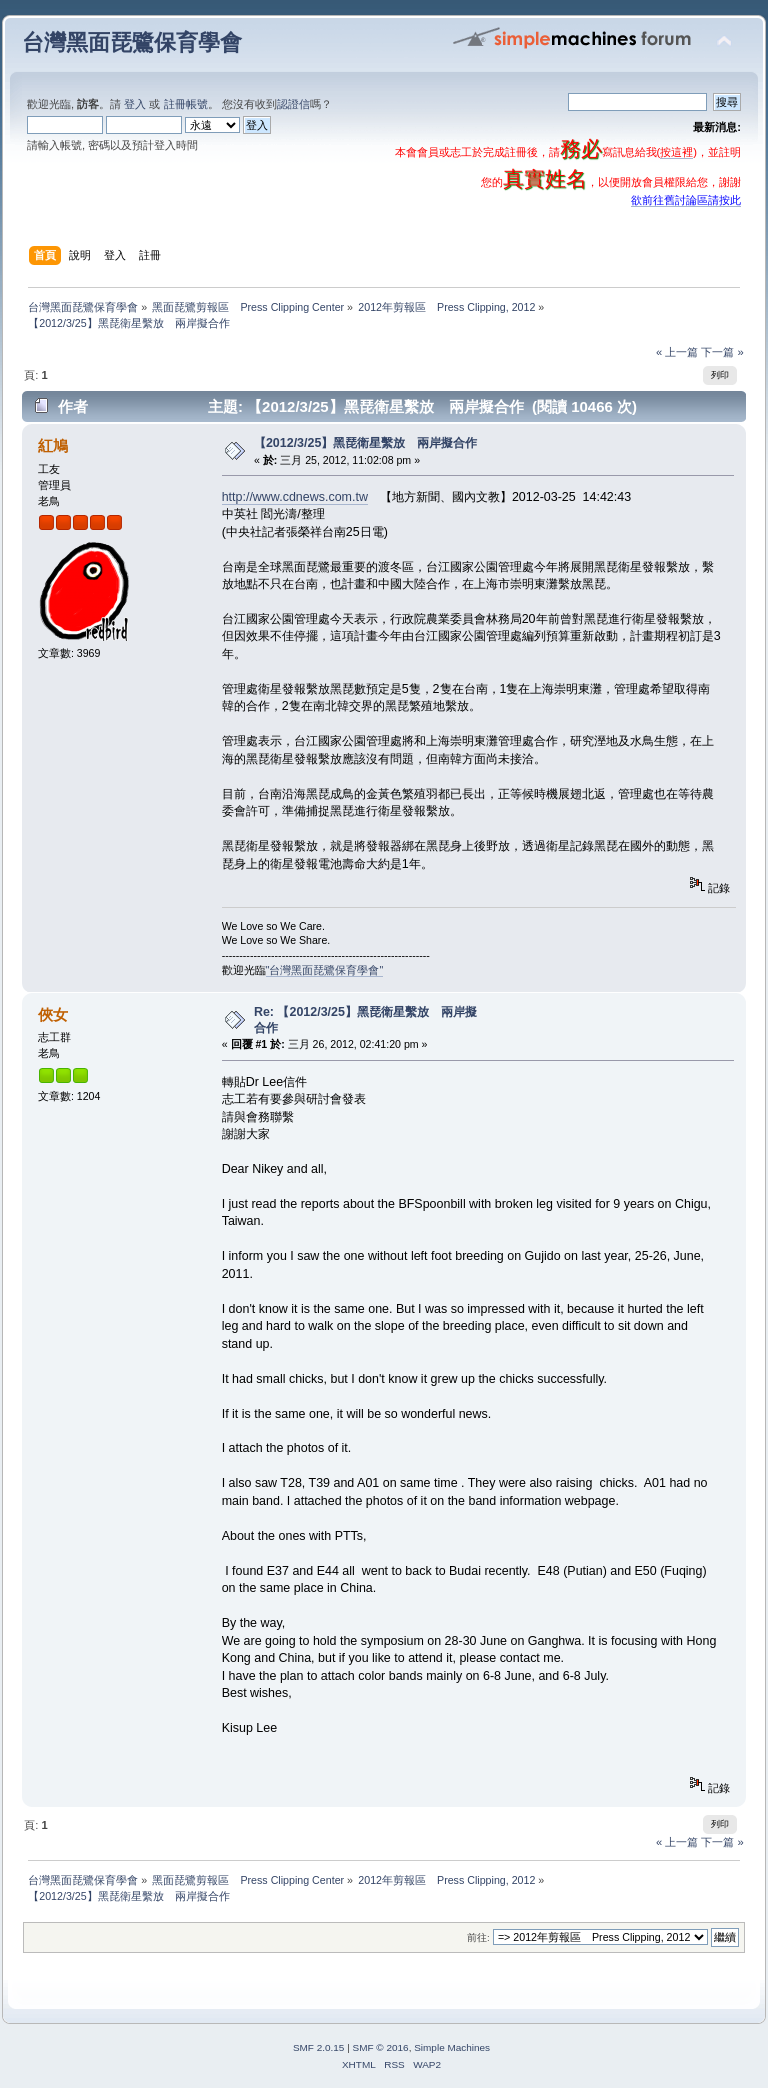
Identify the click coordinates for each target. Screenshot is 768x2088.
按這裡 (676, 152)
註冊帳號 (186, 104)
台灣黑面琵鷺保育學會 (132, 42)
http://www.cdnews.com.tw (295, 497)
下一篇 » (722, 352)
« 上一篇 (677, 352)
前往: (478, 1937)
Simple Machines (452, 2047)
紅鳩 (53, 445)
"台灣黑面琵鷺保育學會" (325, 970)
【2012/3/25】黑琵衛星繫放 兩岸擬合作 (365, 443)
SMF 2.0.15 (319, 2047)
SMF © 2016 (381, 2047)
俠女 (53, 1014)
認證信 (293, 104)
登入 (135, 104)
